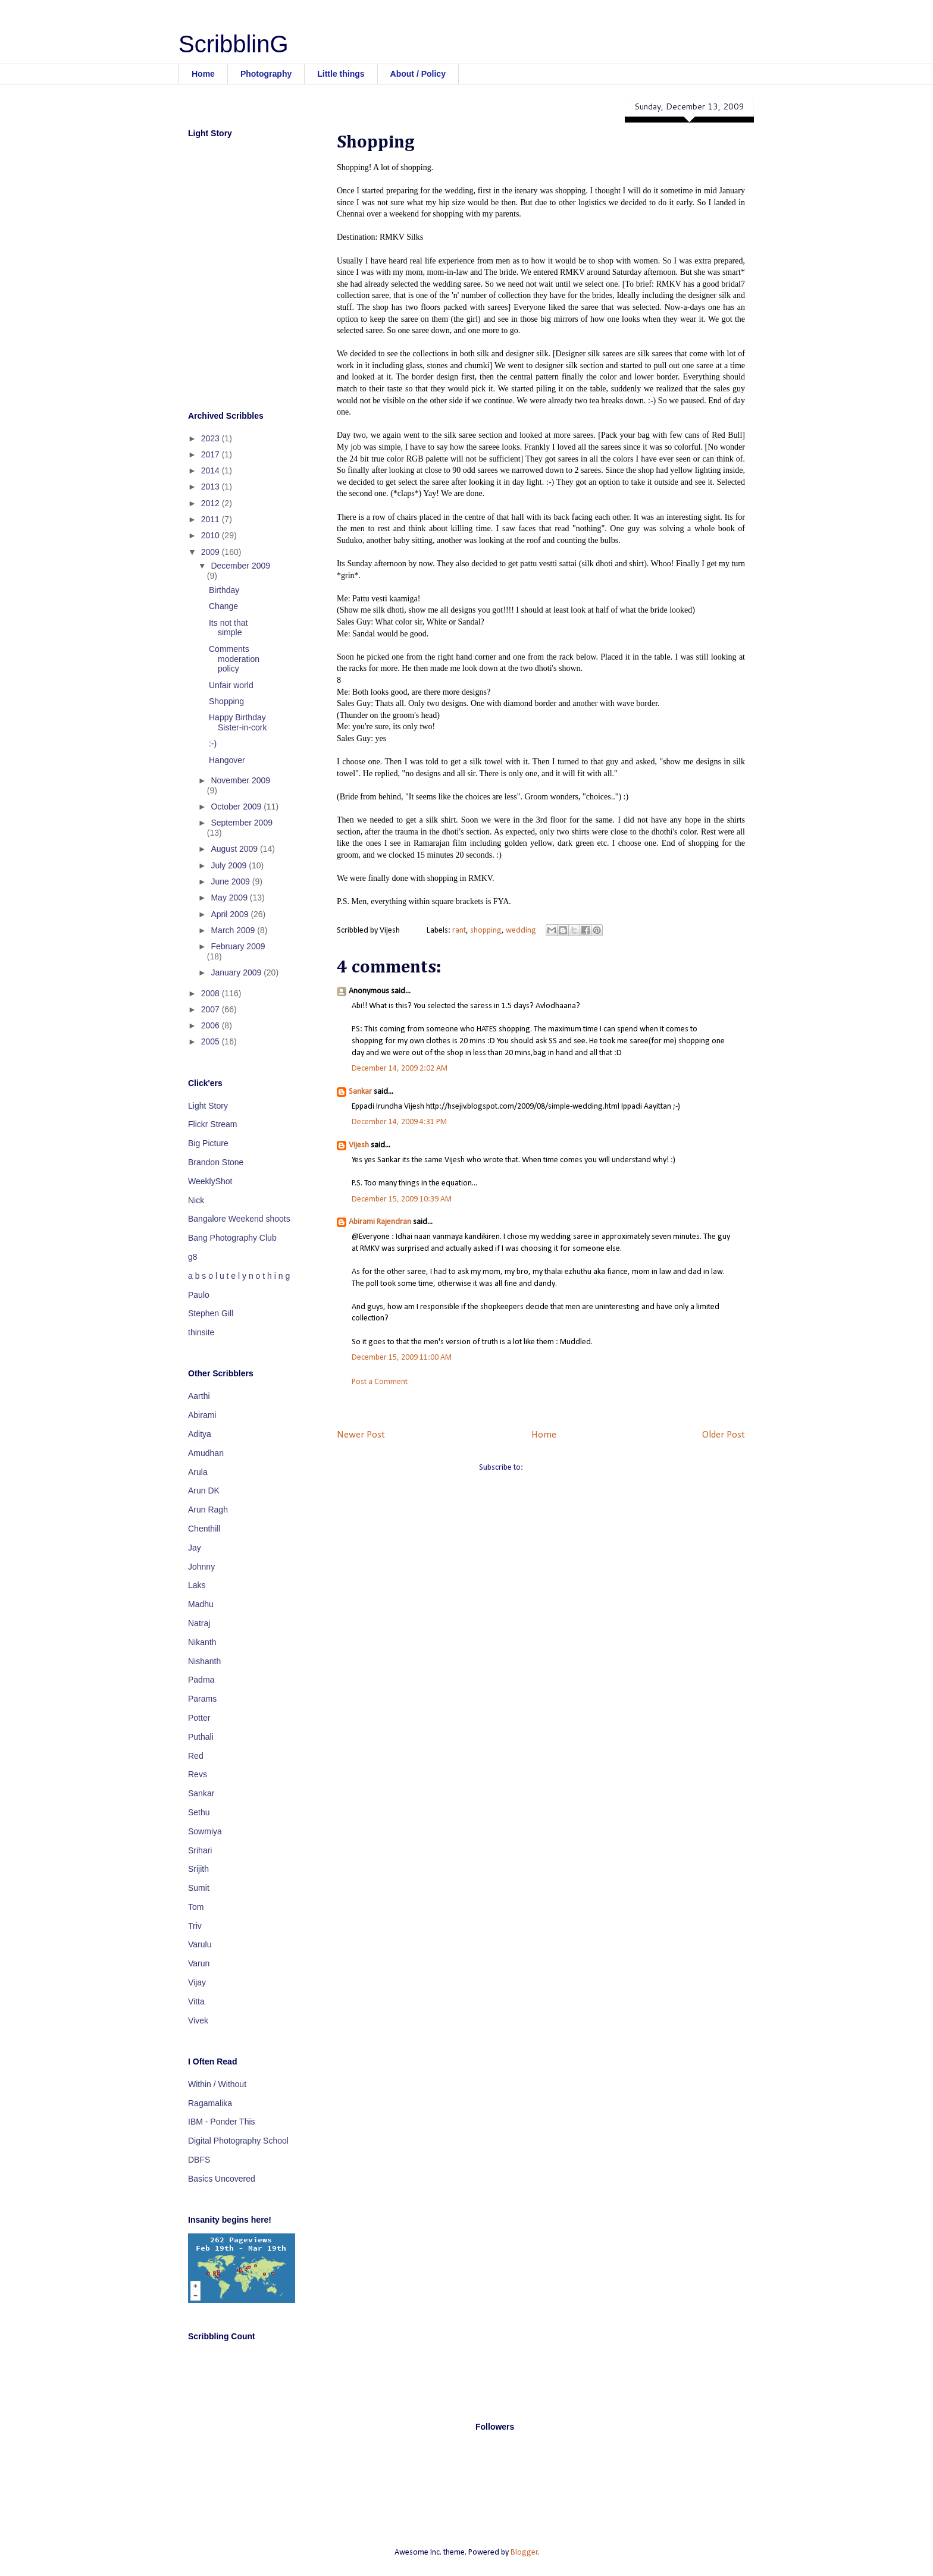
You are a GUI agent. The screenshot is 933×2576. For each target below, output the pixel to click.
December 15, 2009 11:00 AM (402, 1357)
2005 (211, 1041)
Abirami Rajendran (380, 1222)
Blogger (524, 2552)
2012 (211, 503)
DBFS (199, 2159)
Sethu (199, 1812)
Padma (201, 1679)
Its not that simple (228, 628)
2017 (211, 454)
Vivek (198, 2020)
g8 (193, 1257)
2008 (211, 993)
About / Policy (418, 74)
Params (202, 1698)
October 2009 (237, 806)
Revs (197, 1774)
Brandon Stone (215, 1162)
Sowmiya (205, 1831)
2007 (211, 1009)
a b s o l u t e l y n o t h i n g (239, 1276)
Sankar (360, 1091)
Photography (266, 74)
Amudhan (206, 1453)
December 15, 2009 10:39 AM (402, 1199)
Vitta (196, 2001)
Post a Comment (380, 1382)
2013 (211, 486)
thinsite (201, 1332)
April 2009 (231, 914)
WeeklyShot (210, 1181)
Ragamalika (210, 2103)
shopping (486, 930)
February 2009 (238, 946)
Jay (194, 1547)
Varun (198, 1963)
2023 (211, 438)
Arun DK (204, 1490)
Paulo (198, 1295)
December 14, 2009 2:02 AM (399, 1068)
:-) (213, 743)
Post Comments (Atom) (564, 1467)
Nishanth (204, 1661)
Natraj (199, 1623)
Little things (340, 74)
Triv (195, 1926)
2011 (211, 519)
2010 (211, 535)
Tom (195, 1907)
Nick (196, 1200)
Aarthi (199, 1396)
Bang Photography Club (232, 1237)
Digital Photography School (238, 2140)
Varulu (199, 1944)
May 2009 (230, 897)
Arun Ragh (208, 1509)
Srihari (200, 1850)
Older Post (723, 1435)
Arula (198, 1472)
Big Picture (208, 1143)
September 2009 (242, 822)
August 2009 (235, 849)
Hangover (227, 760)
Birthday (224, 590)
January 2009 (237, 972)
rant (459, 930)
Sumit (198, 1888)
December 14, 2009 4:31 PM (399, 1122)
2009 (211, 552)
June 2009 (231, 881)
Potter (199, 1717)
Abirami (202, 1415)
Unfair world (231, 685)
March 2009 (234, 930)
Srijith (198, 1869)
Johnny (201, 1566)
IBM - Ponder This (221, 2121)
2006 (211, 1025)
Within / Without (217, 2084)
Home (203, 74)
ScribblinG (234, 44)
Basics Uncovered (221, 2178)
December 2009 (240, 565)
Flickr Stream (212, 1124)
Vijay (197, 1982)
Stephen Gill (210, 1313)
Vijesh (359, 1145)
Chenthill (204, 1528)
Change (223, 606)
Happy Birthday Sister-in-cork (238, 722)
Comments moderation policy (234, 659)
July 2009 (230, 865)
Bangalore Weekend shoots (239, 1218)
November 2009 (240, 780)
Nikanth (202, 1642)
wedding (521, 930)
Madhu (201, 1604)
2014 (211, 470)
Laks (197, 1585)
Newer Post (361, 1435)
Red (195, 1756)
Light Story (208, 1105)
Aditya (199, 1434)
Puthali (201, 1737)
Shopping (226, 701)
